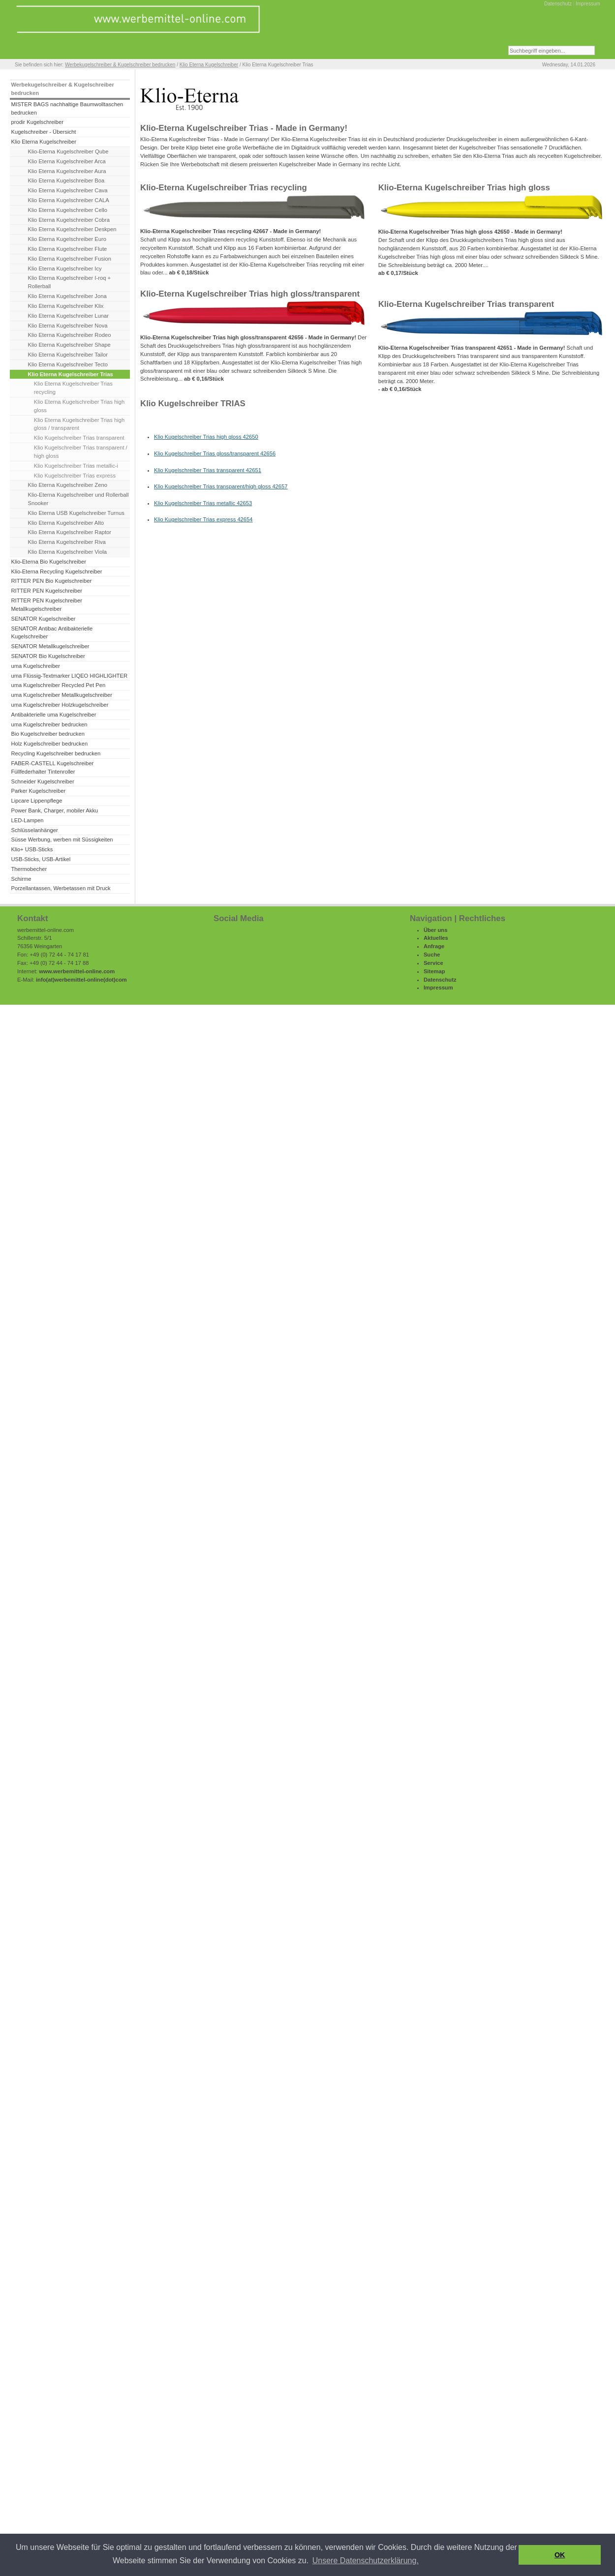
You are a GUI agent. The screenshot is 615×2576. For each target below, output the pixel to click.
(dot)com (115, 980)
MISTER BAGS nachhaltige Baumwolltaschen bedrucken (67, 108)
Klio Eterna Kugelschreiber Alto (66, 523)
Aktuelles (436, 938)
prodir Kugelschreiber (37, 122)
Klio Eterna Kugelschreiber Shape (69, 345)
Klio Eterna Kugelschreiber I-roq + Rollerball (69, 282)
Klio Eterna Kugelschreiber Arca (67, 161)
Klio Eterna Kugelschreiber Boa (66, 180)
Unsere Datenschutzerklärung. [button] (365, 2560)
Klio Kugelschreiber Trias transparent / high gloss (80, 452)
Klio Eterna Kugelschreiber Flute (67, 249)
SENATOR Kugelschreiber (43, 619)
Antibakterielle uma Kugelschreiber (53, 715)
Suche (432, 955)
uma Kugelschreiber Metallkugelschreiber (61, 695)
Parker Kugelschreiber (38, 791)
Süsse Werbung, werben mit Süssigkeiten (62, 839)
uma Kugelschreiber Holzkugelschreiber (59, 705)
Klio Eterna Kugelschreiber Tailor (68, 355)
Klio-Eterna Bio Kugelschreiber (48, 562)
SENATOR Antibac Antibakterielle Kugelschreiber (51, 633)
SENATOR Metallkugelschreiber (50, 646)
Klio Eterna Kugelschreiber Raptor (69, 532)
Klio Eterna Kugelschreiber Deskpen (72, 229)
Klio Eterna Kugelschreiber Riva (67, 542)
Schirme (21, 879)
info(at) (45, 980)
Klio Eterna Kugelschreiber (209, 64)
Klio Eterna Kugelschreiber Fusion (69, 259)
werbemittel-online (79, 980)
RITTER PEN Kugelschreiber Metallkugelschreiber (46, 605)
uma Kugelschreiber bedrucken (49, 724)
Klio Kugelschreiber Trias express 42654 (203, 519)
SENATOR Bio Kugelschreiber (48, 656)
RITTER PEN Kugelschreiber (46, 591)
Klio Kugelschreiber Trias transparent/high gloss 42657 (221, 486)
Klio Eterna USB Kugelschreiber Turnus (76, 513)
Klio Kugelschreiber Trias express (75, 476)
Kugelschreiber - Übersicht (43, 132)
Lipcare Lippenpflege (36, 801)
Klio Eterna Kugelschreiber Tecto (68, 364)
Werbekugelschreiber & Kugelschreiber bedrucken (120, 64)
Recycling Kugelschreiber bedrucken (55, 753)
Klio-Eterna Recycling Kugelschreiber (56, 571)
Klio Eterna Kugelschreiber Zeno (67, 485)
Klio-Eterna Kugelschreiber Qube (68, 151)
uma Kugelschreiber (35, 666)
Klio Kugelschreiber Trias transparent (79, 438)
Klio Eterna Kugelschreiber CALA (68, 200)
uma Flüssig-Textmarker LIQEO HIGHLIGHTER (69, 676)
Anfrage (434, 946)
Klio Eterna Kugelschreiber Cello (67, 210)
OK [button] (559, 2555)
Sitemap (434, 971)
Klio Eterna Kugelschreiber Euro (67, 239)
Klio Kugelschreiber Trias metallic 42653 (203, 503)
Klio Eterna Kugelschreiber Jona (67, 296)
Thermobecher (29, 869)
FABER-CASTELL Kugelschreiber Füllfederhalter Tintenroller (52, 767)
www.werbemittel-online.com (77, 971)
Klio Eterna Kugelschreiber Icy (65, 268)
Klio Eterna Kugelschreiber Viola (67, 552)
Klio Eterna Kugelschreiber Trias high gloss (79, 406)
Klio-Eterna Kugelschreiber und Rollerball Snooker (78, 499)
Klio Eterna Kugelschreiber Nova (68, 326)
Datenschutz (558, 3)
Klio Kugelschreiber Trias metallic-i (76, 466)
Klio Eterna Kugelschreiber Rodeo (69, 335)
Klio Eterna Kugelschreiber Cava (68, 190)
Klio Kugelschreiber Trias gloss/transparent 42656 (215, 453)
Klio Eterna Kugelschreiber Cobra (69, 220)
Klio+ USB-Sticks (32, 849)
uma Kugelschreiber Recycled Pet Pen (58, 685)
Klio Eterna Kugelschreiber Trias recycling (73, 388)
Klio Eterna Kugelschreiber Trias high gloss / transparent (79, 424)
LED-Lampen (27, 820)
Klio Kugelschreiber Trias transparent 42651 (207, 470)
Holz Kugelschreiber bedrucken (49, 744)
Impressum (588, 3)
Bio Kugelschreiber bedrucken (47, 734)
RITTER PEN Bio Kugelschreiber (51, 581)
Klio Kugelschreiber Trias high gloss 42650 (206, 437)
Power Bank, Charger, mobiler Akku (54, 810)
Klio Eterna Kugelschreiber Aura (67, 171)
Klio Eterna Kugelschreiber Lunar (68, 316)
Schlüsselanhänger (34, 830)
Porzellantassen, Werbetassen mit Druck (60, 888)
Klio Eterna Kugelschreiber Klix (66, 306)
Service (433, 963)
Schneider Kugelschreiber (42, 781)
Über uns (436, 930)
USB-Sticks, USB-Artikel (40, 859)
